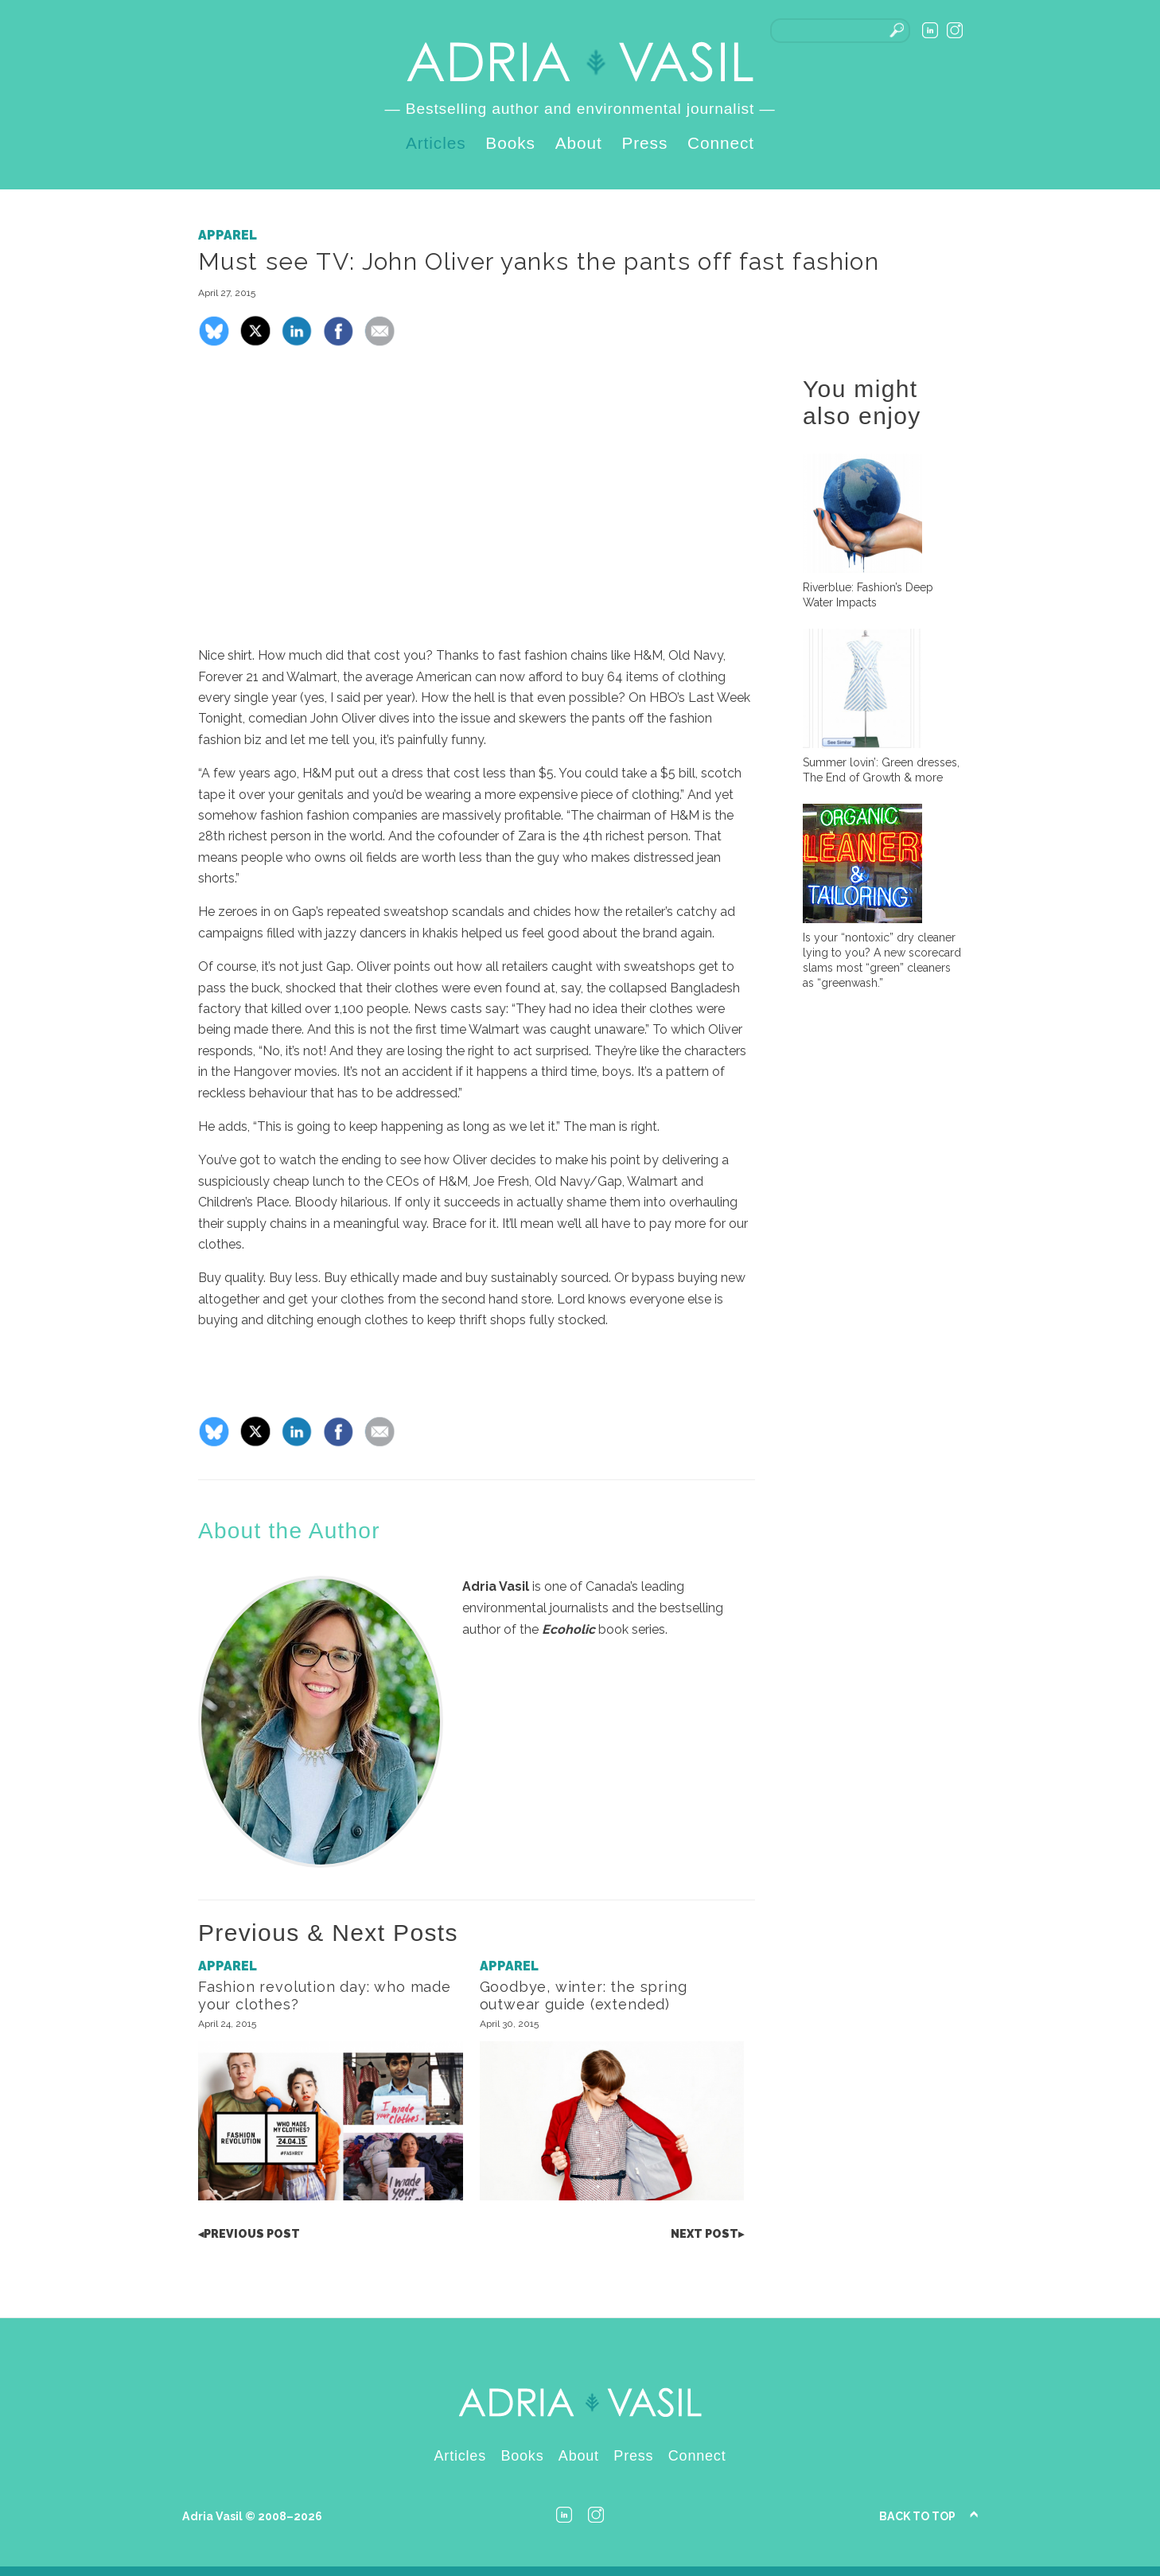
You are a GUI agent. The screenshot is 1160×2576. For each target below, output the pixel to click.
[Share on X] (255, 342)
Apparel (227, 235)
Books (510, 143)
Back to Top (917, 2516)
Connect (720, 143)
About (578, 143)
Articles (436, 143)
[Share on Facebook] (338, 342)
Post (249, 2233)
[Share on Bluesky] (214, 342)
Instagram (955, 30)
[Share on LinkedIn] (297, 342)
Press (644, 143)
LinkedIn (930, 30)
